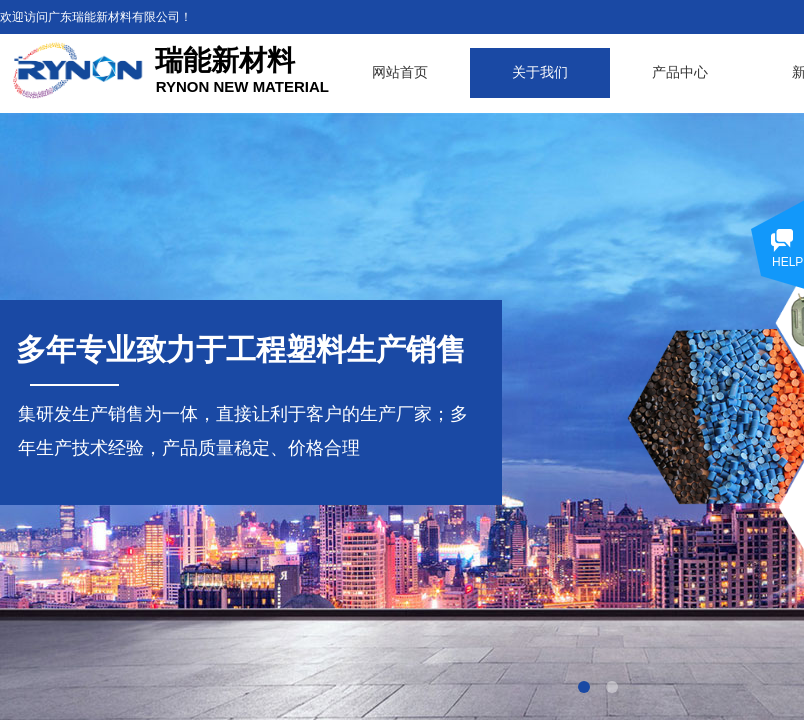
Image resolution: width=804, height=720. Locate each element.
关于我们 (540, 72)
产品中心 (680, 72)
